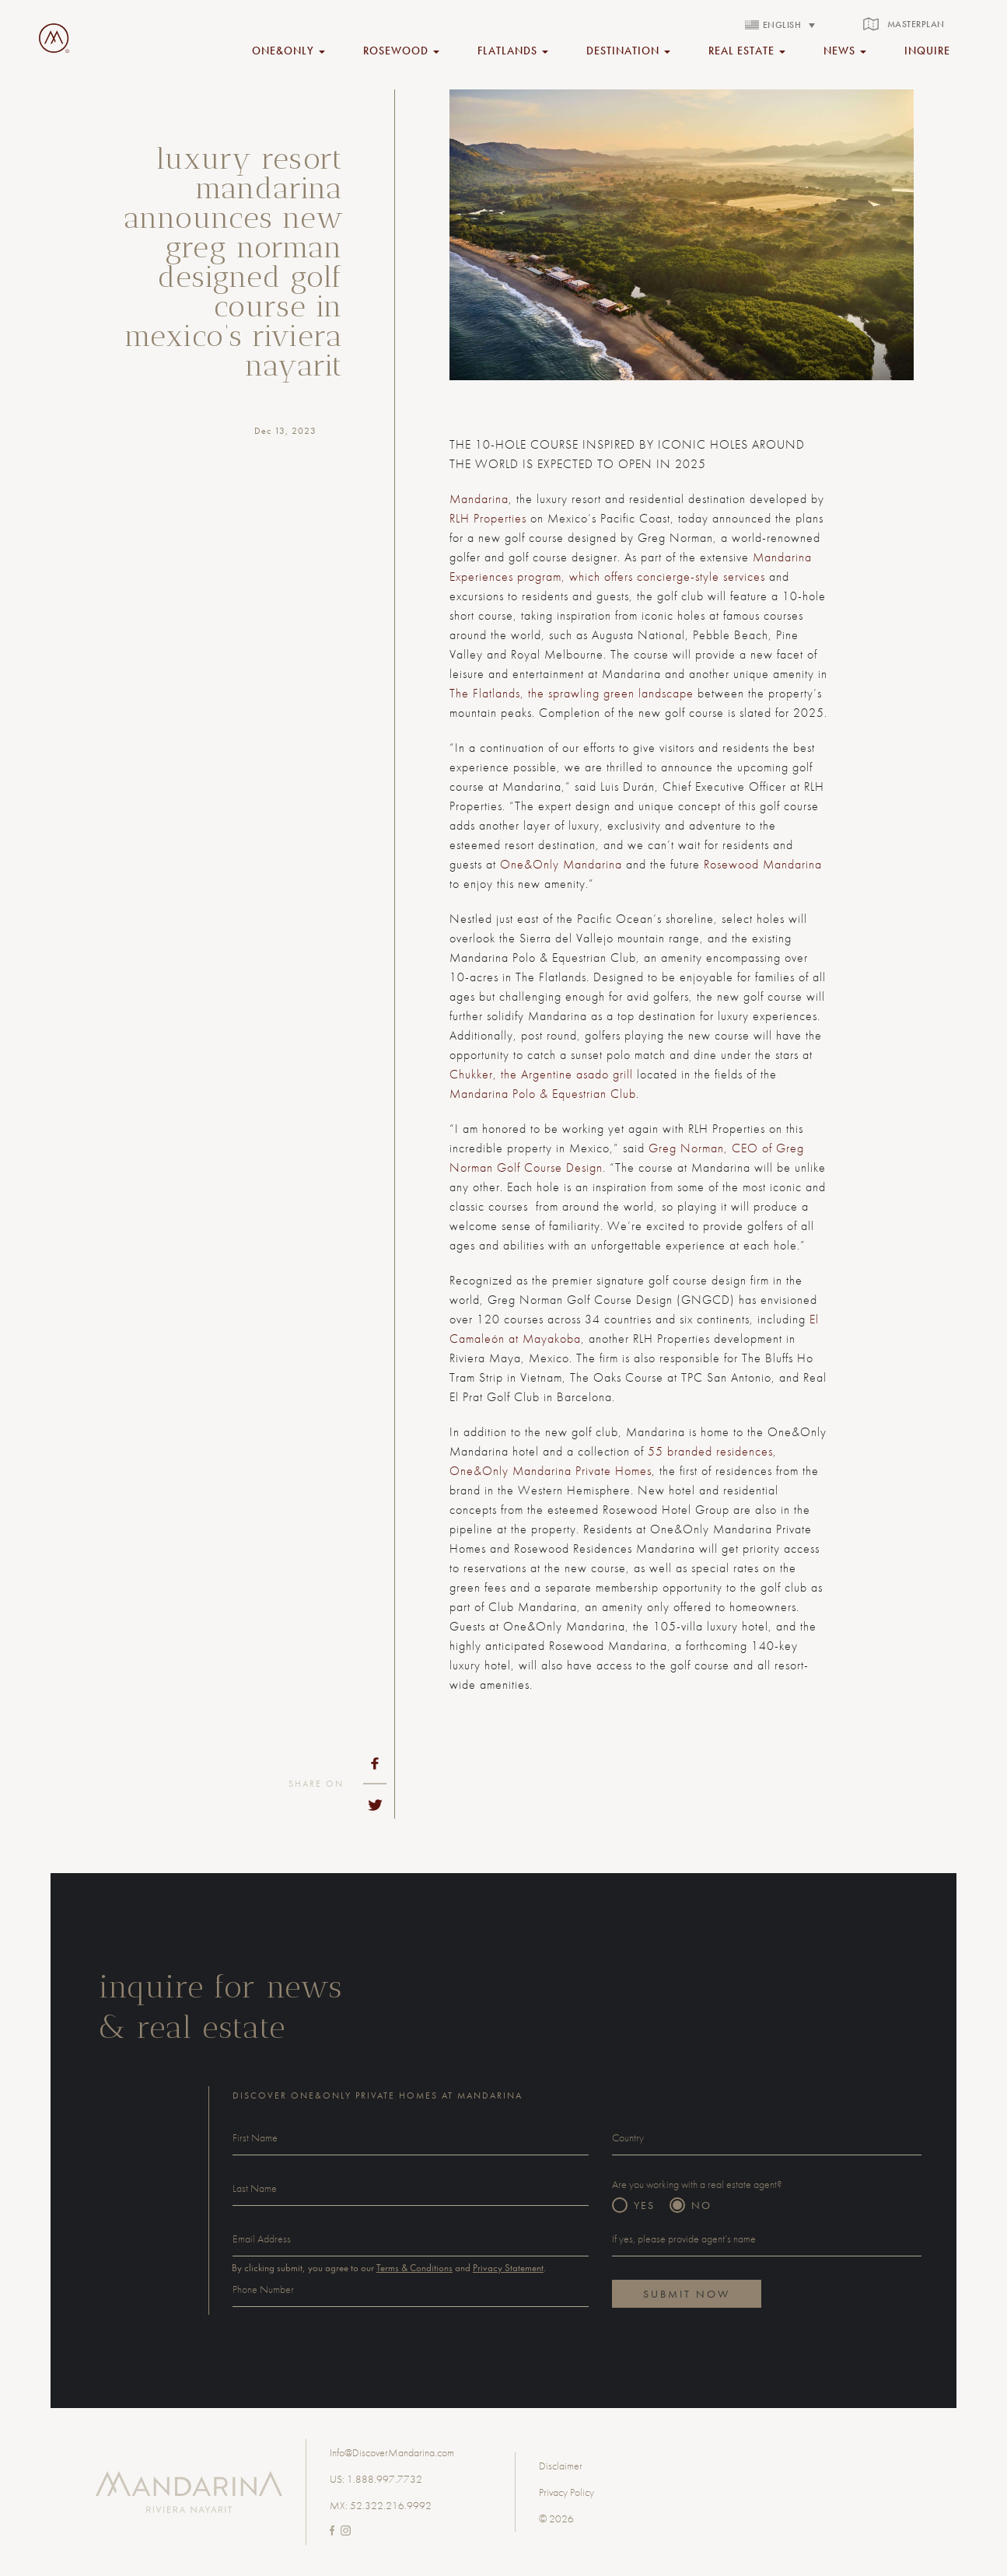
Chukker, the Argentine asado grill (541, 1074)
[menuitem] (780, 24)
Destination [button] (628, 50)
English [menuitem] (782, 25)
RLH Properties (487, 518)
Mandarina (479, 499)
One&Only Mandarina (561, 864)
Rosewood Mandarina (763, 864)
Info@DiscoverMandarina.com (392, 2452)
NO (701, 2205)
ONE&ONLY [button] (288, 50)
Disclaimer (560, 2466)
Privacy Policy (566, 2492)
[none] (780, 24)
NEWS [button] (844, 50)
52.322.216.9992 (391, 2505)
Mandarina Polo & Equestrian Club (542, 1093)
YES (644, 2205)
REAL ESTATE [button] (746, 50)
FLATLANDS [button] (512, 50)
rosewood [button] (401, 50)
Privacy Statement (508, 2267)
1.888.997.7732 (384, 2479)
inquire (927, 50)
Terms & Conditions (414, 2267)
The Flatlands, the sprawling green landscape (571, 693)
